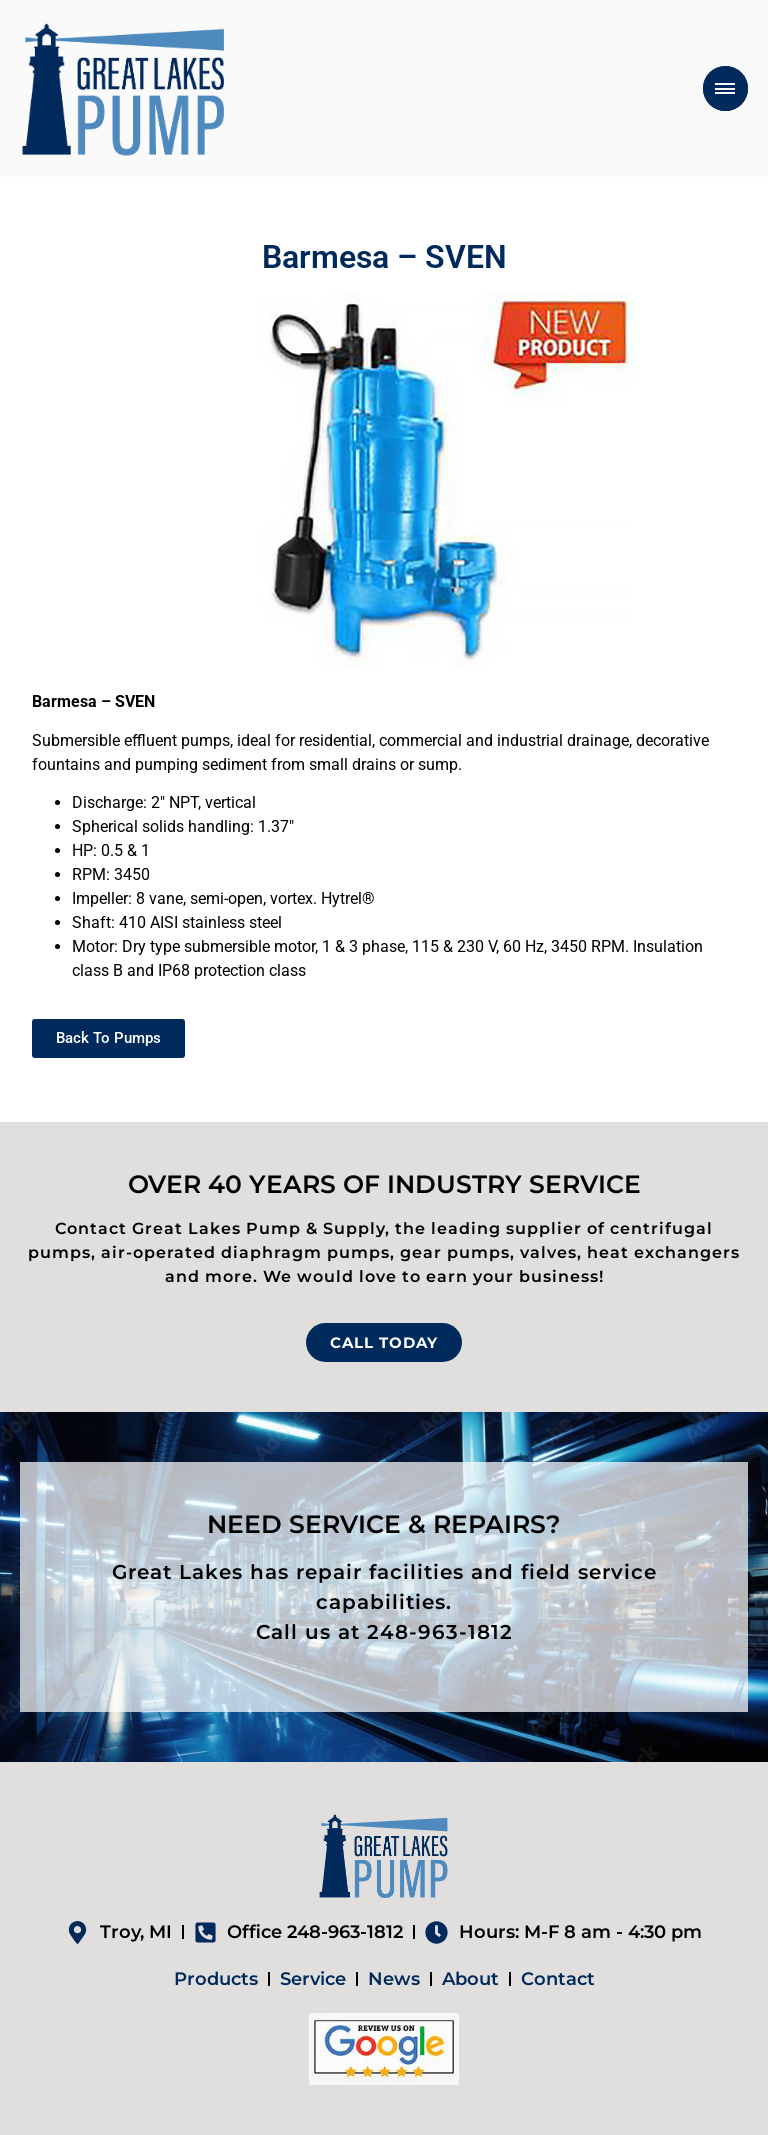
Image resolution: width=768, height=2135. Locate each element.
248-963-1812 (440, 1632)
